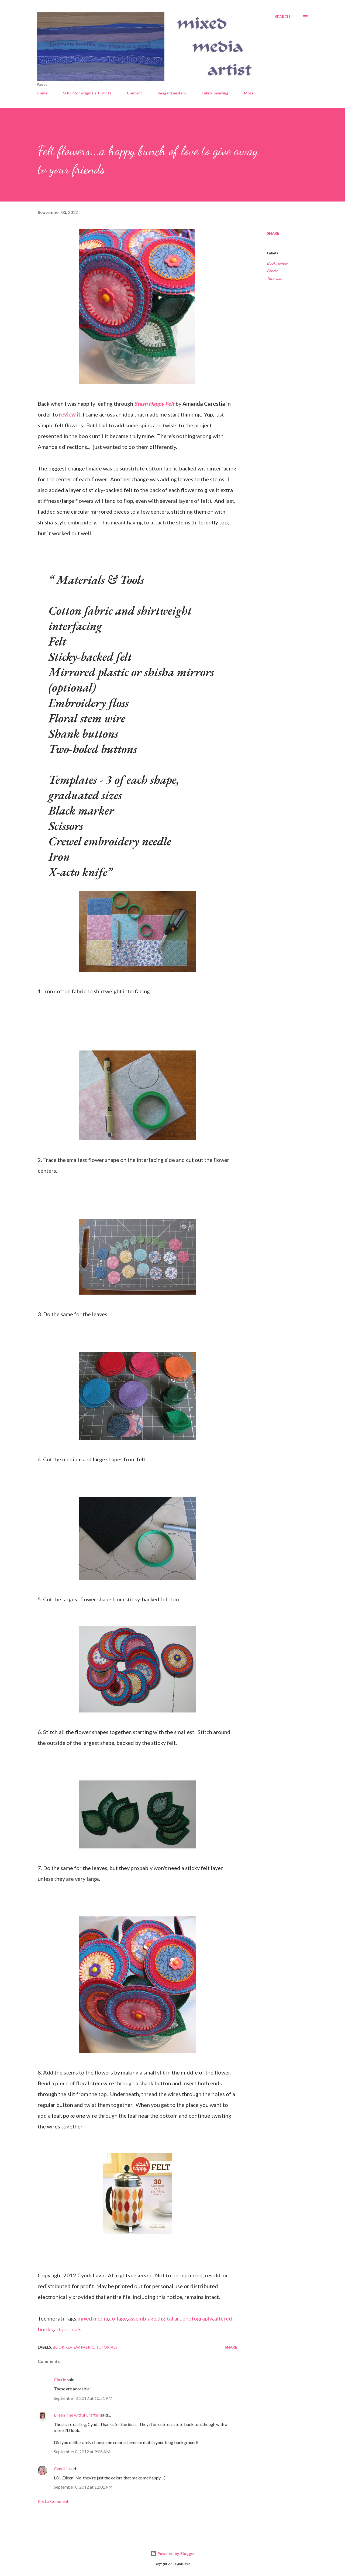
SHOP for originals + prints (87, 93)
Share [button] (273, 233)
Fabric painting (215, 93)
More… (250, 93)
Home (42, 93)
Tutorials (274, 278)
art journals (67, 2329)
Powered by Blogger (172, 2553)
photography (197, 2318)
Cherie (60, 2379)
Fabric (272, 270)
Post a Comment (53, 2501)
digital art (169, 2318)
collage (118, 2318)
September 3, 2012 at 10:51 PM (83, 2398)
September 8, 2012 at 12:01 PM (83, 2486)
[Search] (282, 17)
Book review (277, 263)
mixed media (93, 2318)
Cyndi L (61, 2468)
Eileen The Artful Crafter (76, 2414)
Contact (134, 93)
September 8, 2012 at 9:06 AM (82, 2451)
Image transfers (172, 93)
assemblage (142, 2318)
